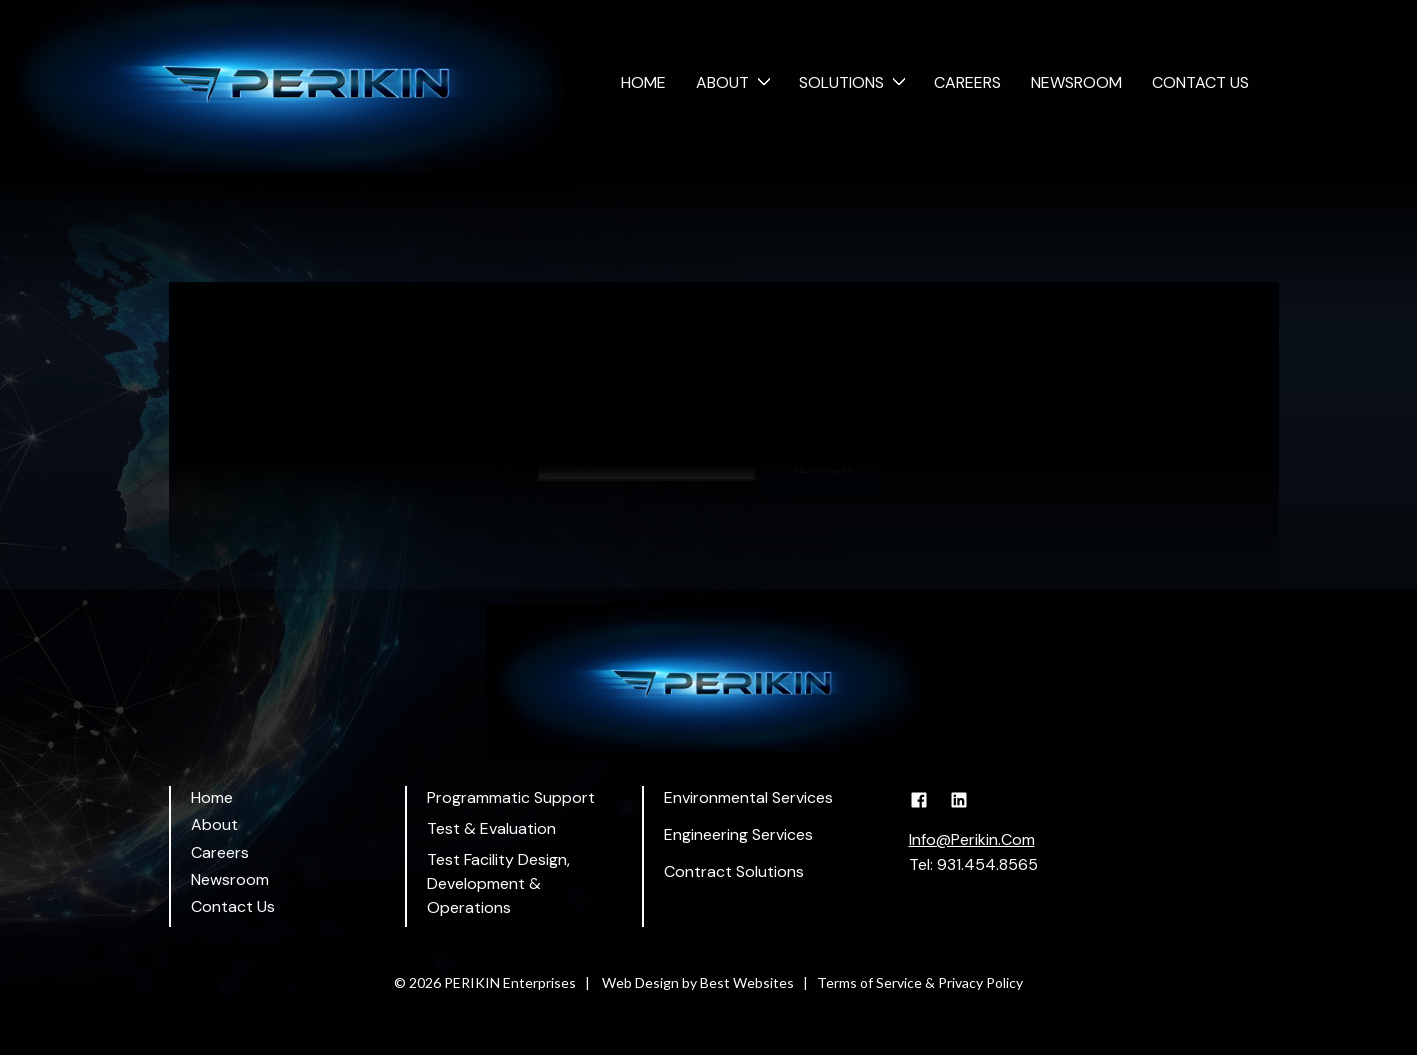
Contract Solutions (734, 871)
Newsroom (1076, 82)
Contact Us (1200, 82)
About (722, 82)
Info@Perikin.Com (972, 839)
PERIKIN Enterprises (510, 982)
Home (643, 82)
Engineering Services (738, 834)
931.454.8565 (987, 864)
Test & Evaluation (491, 828)
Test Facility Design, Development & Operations (498, 883)
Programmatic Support (511, 797)
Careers (967, 82)
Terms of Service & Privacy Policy (920, 982)
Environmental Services (748, 797)
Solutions (841, 82)
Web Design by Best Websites (698, 982)
